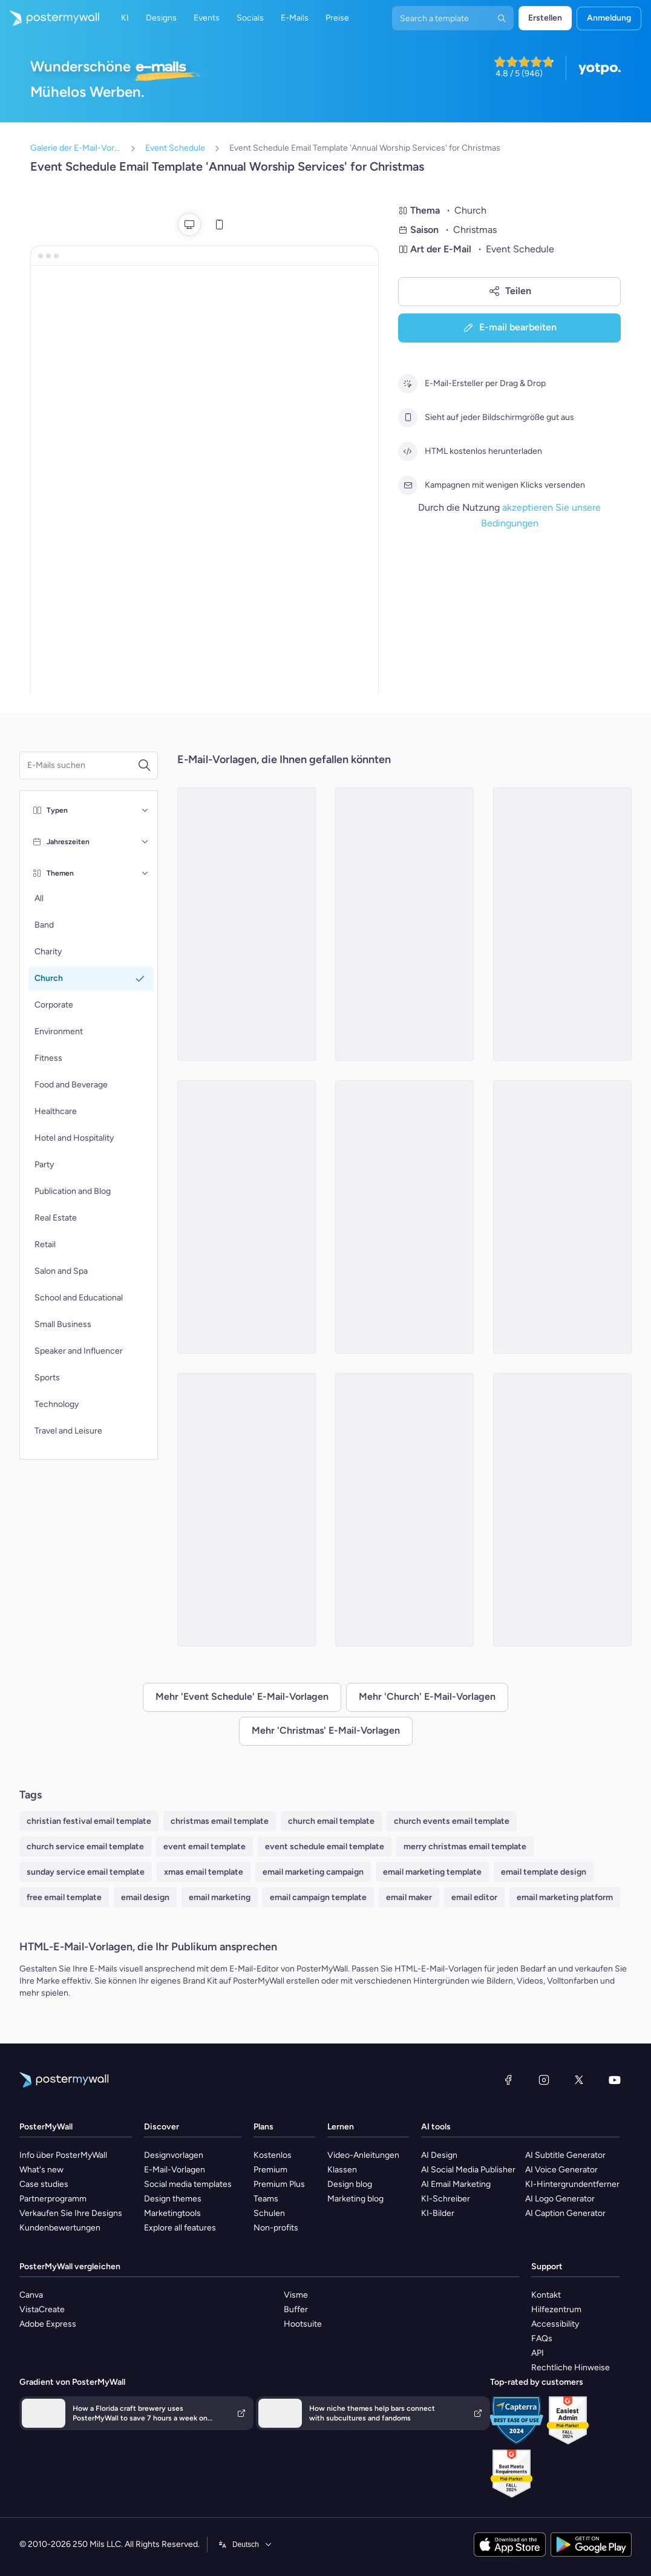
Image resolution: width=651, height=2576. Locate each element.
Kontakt (546, 2295)
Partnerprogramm (53, 2199)
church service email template (85, 1846)
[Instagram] (544, 2080)
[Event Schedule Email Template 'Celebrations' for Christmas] (404, 924)
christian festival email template (89, 1821)
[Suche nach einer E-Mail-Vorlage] (82, 765)
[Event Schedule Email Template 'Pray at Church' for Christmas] (404, 1217)
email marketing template (432, 1872)
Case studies (43, 2184)
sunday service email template (86, 1872)
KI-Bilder (437, 2213)
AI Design (439, 2155)
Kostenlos (273, 2155)
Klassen (342, 2170)
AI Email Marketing (456, 2184)
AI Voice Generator (561, 2170)
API (537, 2353)
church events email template (451, 1821)
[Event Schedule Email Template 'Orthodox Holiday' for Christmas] (562, 1217)
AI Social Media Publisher (468, 2170)
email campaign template (318, 1897)
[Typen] (145, 810)
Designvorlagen (173, 2155)
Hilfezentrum (556, 2309)
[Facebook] (508, 2080)
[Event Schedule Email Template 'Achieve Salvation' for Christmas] (562, 924)
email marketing (219, 1897)
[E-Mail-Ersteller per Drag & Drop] (407, 383)
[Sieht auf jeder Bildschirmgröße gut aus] (407, 417)
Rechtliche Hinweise (570, 2367)
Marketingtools (172, 2213)
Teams (266, 2199)
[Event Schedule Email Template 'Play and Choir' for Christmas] (246, 1510)
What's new (41, 2170)
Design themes (172, 2199)
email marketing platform (565, 1897)
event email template (204, 1846)
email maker (409, 1897)
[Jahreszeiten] (145, 842)
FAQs (541, 2338)
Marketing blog (355, 2199)
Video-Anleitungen (363, 2155)
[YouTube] (615, 2080)
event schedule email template (324, 1846)
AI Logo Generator (560, 2199)
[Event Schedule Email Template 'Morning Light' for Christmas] (562, 1510)
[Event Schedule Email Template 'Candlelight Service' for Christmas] (246, 1217)
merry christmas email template (465, 1846)
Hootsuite (303, 2324)
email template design (543, 1872)
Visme (296, 2295)
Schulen (269, 2213)
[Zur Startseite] (49, 18)
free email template (64, 1897)
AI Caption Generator (565, 2213)
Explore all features (180, 2228)
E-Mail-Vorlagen (174, 2170)
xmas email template (203, 1872)
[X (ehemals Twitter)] (579, 2080)
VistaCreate (42, 2309)
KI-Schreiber (445, 2199)
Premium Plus (279, 2184)
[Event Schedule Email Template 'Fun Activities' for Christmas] (246, 924)
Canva (31, 2295)
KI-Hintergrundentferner (572, 2184)
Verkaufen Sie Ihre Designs (70, 2213)
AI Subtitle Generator (565, 2155)
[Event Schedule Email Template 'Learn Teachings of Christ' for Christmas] (404, 1510)
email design (145, 1897)
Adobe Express (47, 2324)
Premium (270, 2170)
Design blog (349, 2184)
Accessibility (555, 2324)
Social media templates (188, 2184)
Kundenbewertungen (59, 2228)
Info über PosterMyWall (63, 2155)
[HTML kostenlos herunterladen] (407, 451)
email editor (474, 1897)
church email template (331, 1821)
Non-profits (276, 2228)
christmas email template (220, 1821)
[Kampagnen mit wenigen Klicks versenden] (407, 485)
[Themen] (145, 873)
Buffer (296, 2309)
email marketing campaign (313, 1872)
